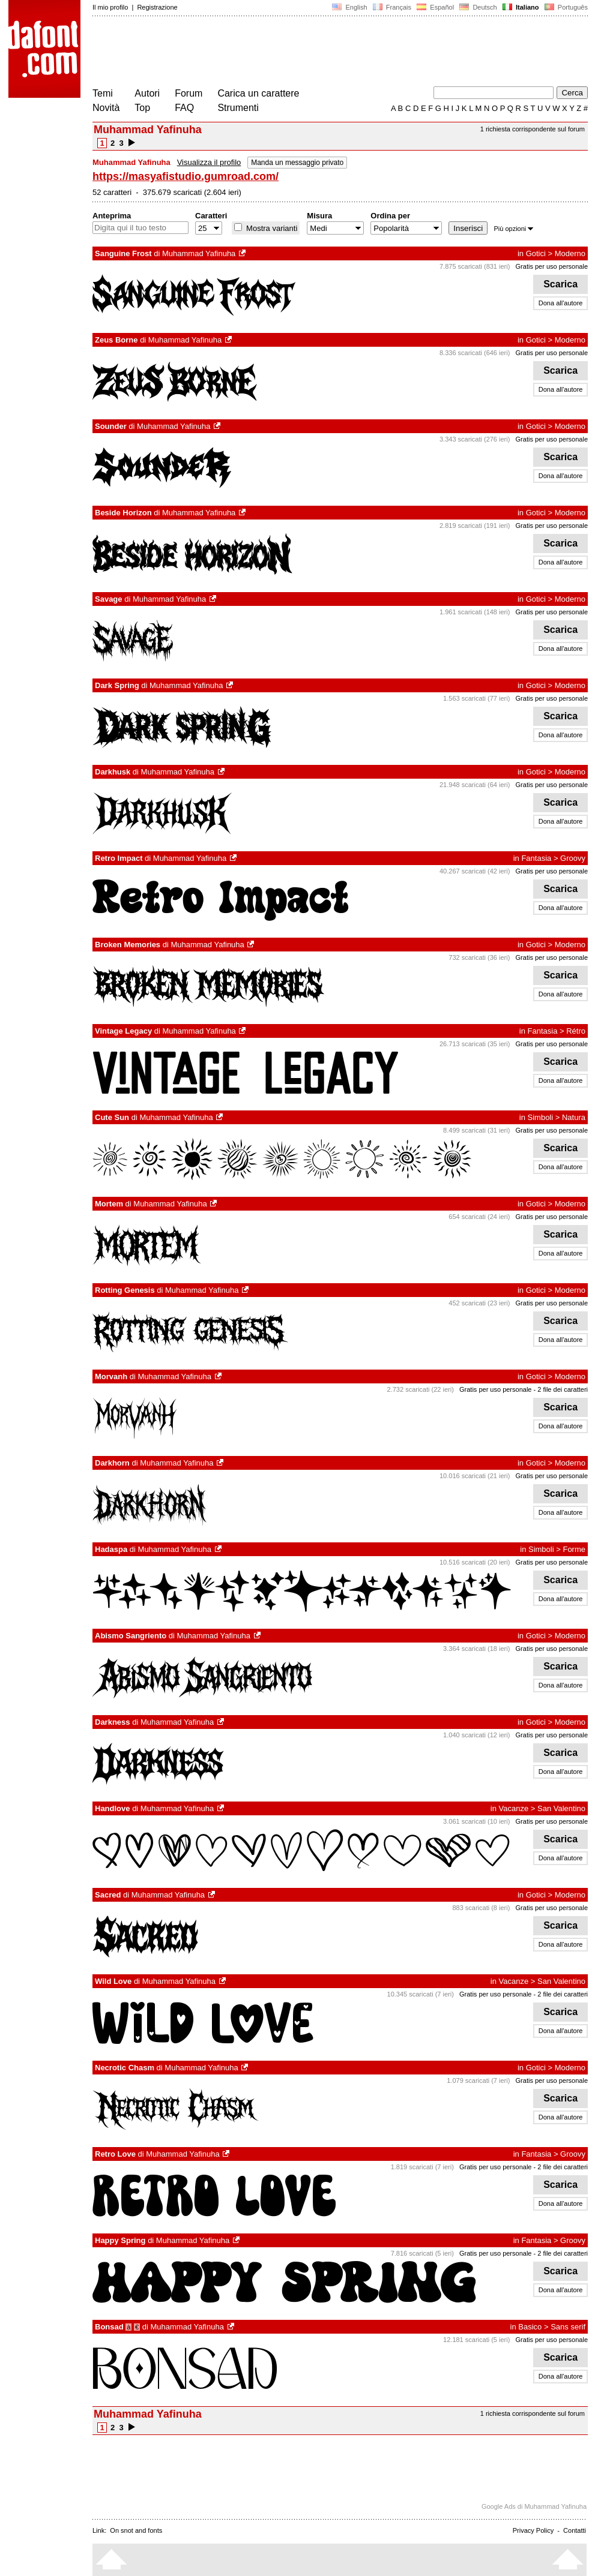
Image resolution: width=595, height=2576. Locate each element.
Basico (530, 2326)
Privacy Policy (533, 2530)
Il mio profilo (110, 7)
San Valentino (561, 1808)
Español (435, 7)
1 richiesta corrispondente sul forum (532, 129)
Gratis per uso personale (552, 266)
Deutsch (478, 7)
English (349, 7)
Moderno (570, 253)
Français (392, 7)
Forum (188, 93)
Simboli (541, 1117)
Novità (105, 108)
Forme (574, 1549)
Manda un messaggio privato (297, 162)
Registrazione (157, 7)
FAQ (184, 108)
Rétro (575, 1030)
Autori (147, 93)
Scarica (560, 284)
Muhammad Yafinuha (198, 253)
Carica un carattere (258, 93)
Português (565, 7)
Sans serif (568, 2326)
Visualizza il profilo (209, 162)
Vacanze (514, 1808)
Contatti (574, 2530)
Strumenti (237, 108)
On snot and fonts (136, 2530)
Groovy (572, 858)
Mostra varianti (270, 228)
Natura (573, 1117)
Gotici (536, 253)
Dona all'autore (561, 303)
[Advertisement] (311, 53)
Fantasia (536, 858)
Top (142, 108)
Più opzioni (513, 228)
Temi (102, 93)
